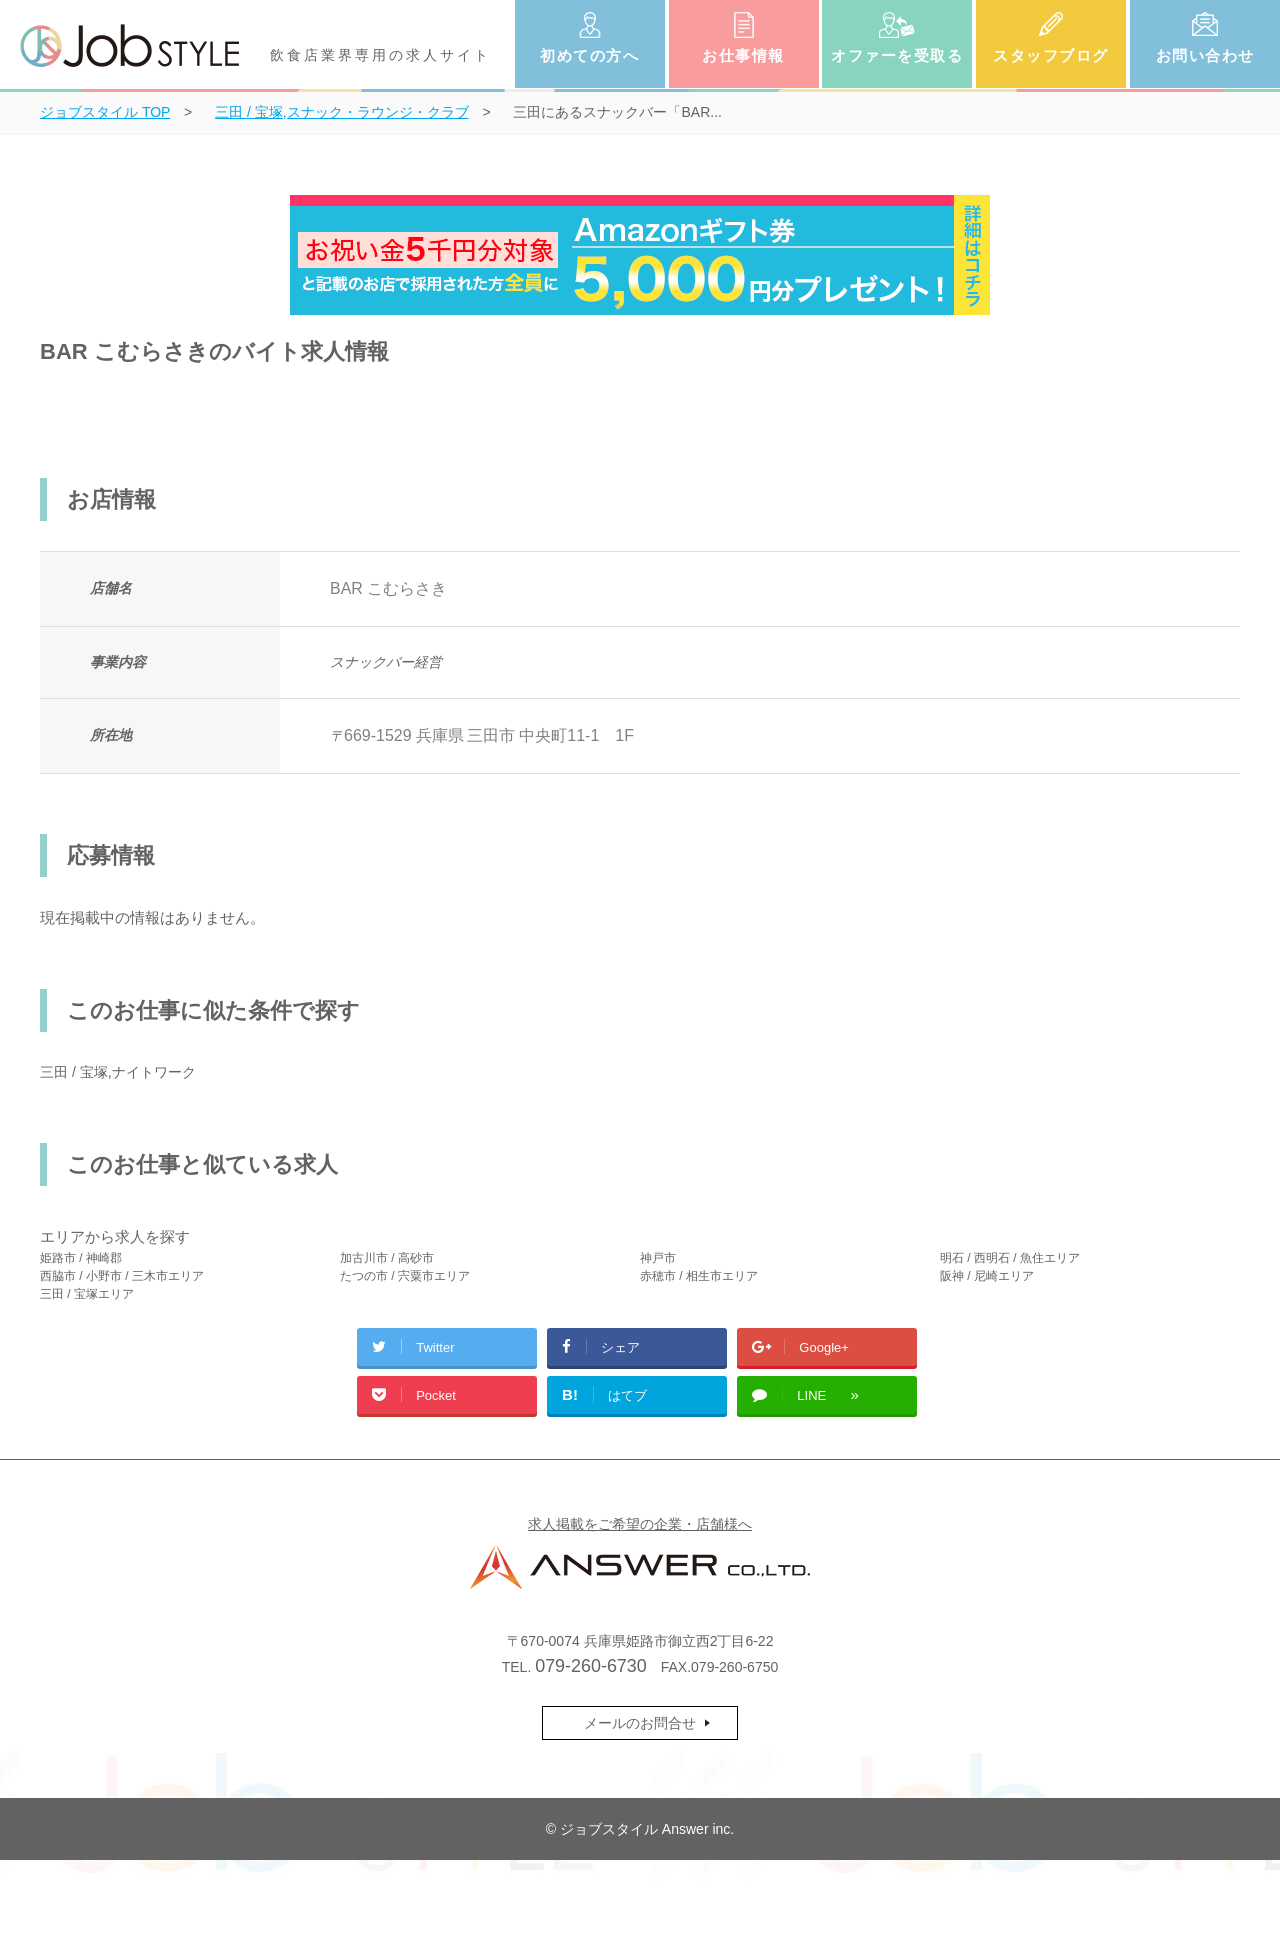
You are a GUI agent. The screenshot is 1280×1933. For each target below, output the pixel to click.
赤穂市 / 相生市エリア (699, 1276)
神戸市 (658, 1258)
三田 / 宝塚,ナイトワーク (118, 1072)
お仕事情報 (743, 55)
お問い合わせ (1205, 55)
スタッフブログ (1051, 55)
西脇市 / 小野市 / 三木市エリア (122, 1276)
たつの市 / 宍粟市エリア (405, 1276)
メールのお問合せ (640, 1723)
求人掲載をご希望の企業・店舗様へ (640, 1524)
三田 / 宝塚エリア (87, 1294)
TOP (105, 112)
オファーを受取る (897, 55)
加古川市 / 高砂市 (387, 1258)
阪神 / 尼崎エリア (987, 1276)
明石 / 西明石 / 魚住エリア (1010, 1258)
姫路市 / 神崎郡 (81, 1258)
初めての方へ (589, 55)
